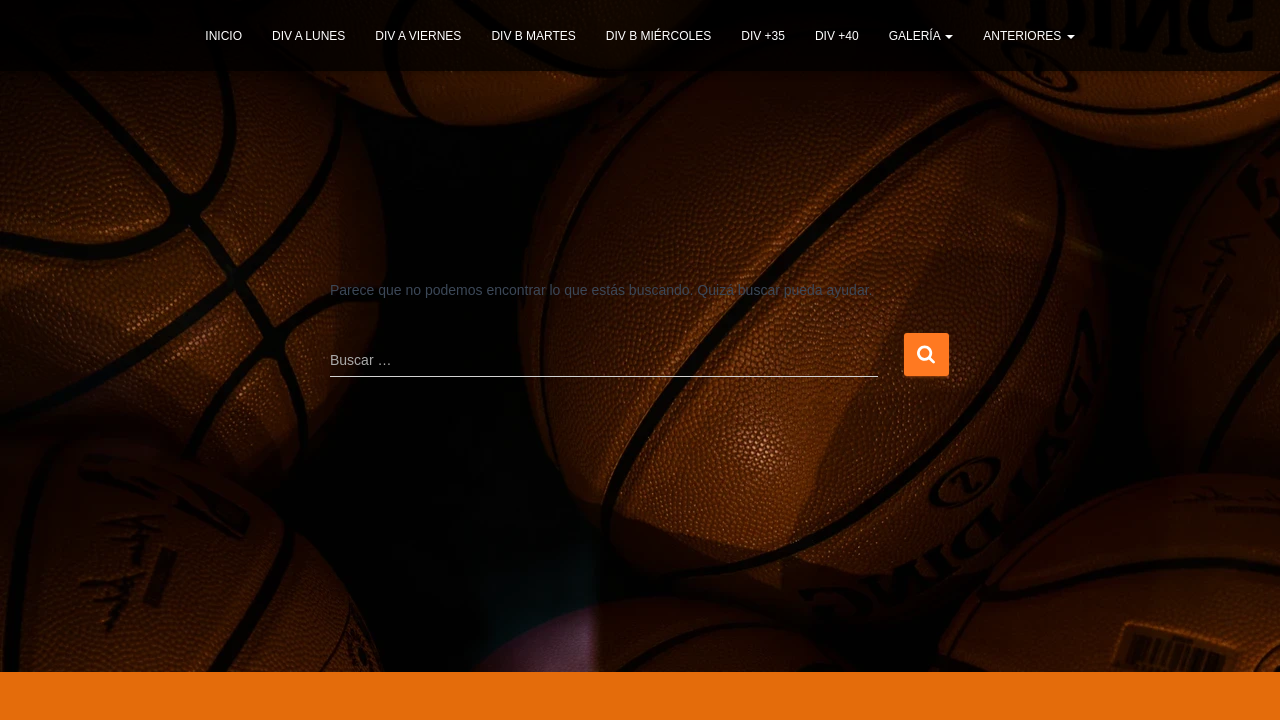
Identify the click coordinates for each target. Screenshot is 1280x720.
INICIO (223, 36)
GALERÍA (921, 36)
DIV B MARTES (533, 36)
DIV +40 (837, 36)
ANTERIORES (1028, 36)
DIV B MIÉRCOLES (658, 36)
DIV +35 (763, 36)
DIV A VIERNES (418, 36)
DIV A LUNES (308, 36)
